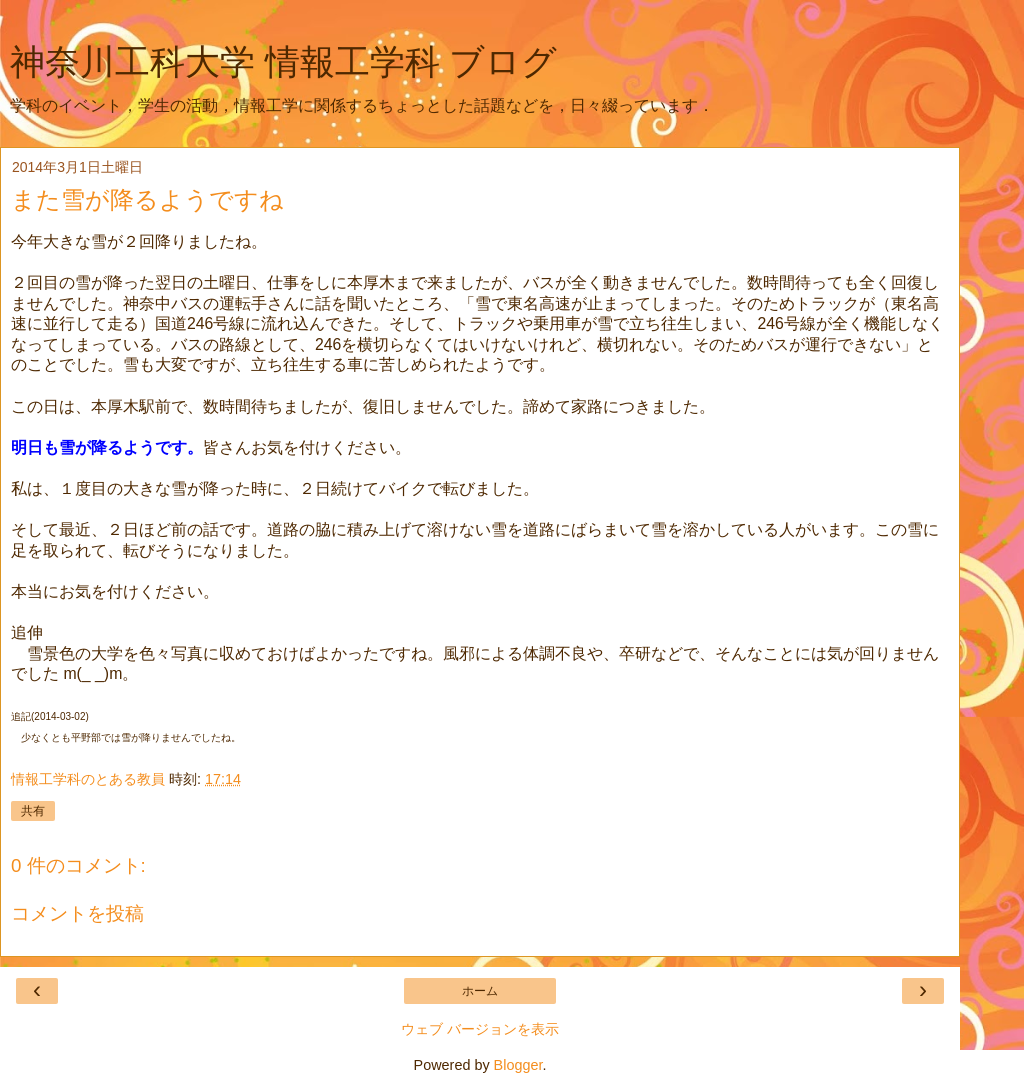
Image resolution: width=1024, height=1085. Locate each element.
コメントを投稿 (77, 913)
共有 (33, 811)
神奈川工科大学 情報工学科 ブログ (283, 62)
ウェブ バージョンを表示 (480, 1029)
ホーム (480, 991)
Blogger (518, 1065)
